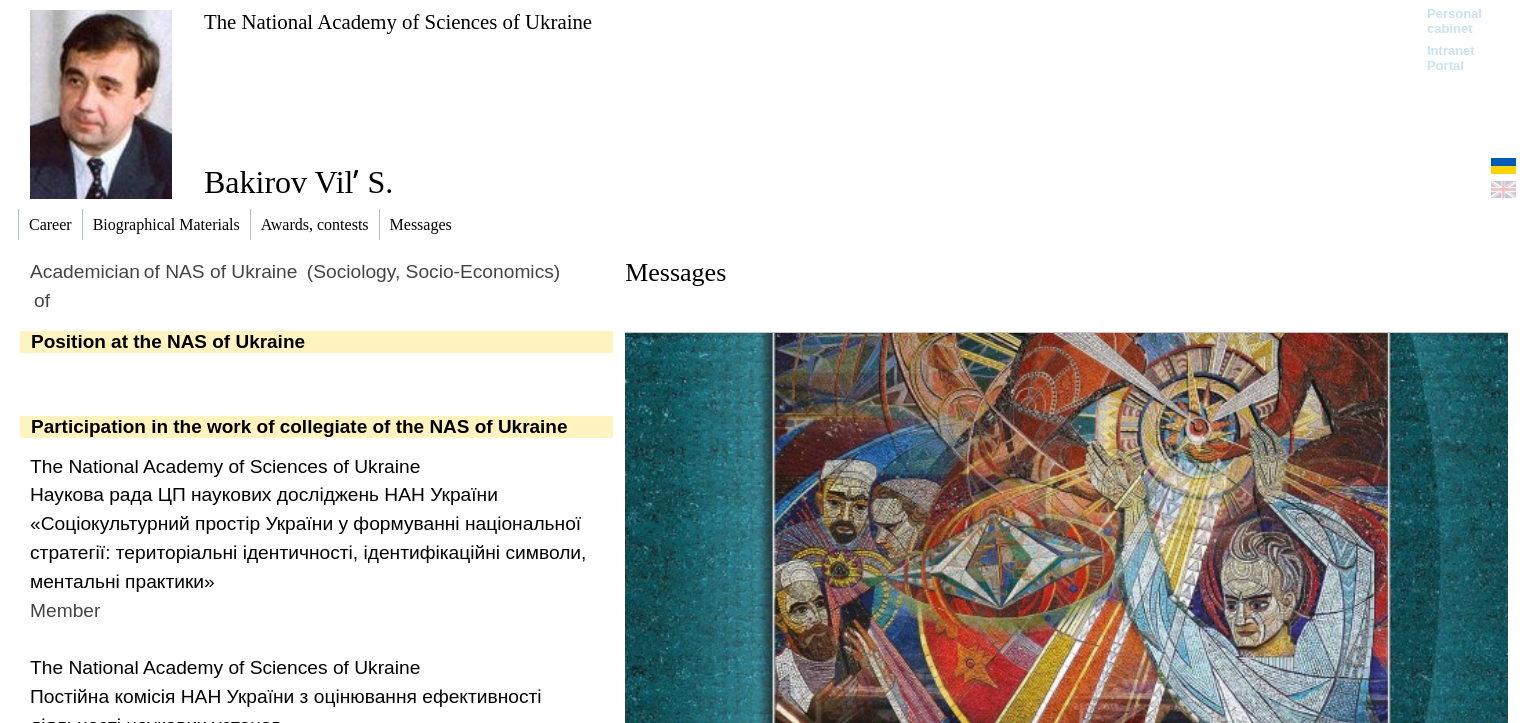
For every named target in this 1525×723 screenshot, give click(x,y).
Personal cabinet (1454, 21)
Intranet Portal (1451, 58)
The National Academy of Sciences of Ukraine (398, 21)
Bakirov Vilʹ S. (298, 182)
